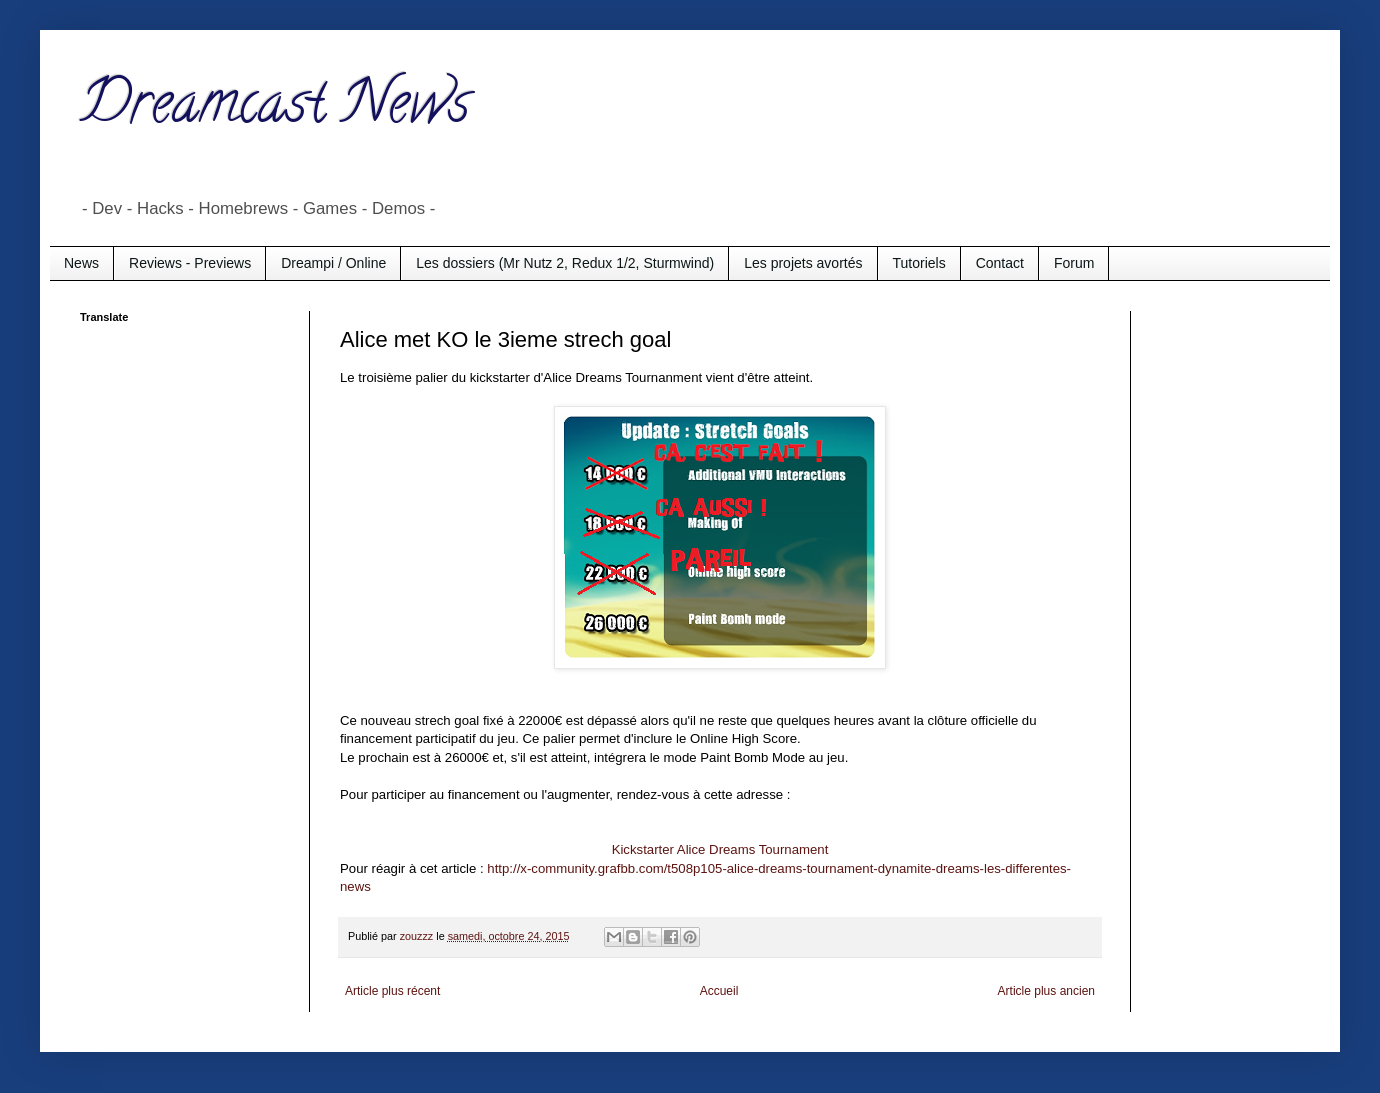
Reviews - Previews (190, 263)
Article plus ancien (1046, 991)
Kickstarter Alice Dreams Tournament (720, 849)
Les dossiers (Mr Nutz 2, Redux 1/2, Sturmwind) (565, 263)
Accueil (719, 991)
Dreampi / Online (333, 263)
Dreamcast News (275, 109)
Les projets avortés (803, 263)
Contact (1000, 263)
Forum (1074, 263)
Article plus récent (392, 991)
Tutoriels (919, 263)
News (81, 263)
